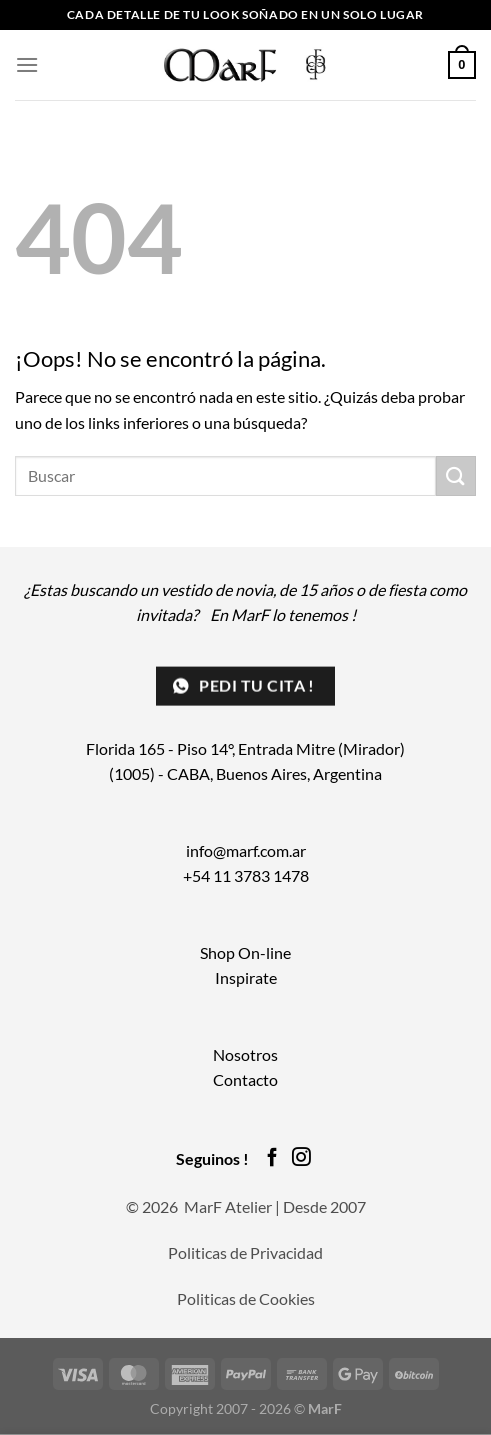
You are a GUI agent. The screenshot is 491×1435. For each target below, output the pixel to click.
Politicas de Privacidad (245, 1252)
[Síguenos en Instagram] (301, 1158)
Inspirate (246, 977)
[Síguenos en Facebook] (272, 1158)
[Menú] (27, 64)
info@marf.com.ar (246, 850)
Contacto (245, 1079)
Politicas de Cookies (246, 1298)
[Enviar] (456, 475)
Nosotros (245, 1054)
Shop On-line (245, 952)
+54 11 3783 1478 (246, 875)
